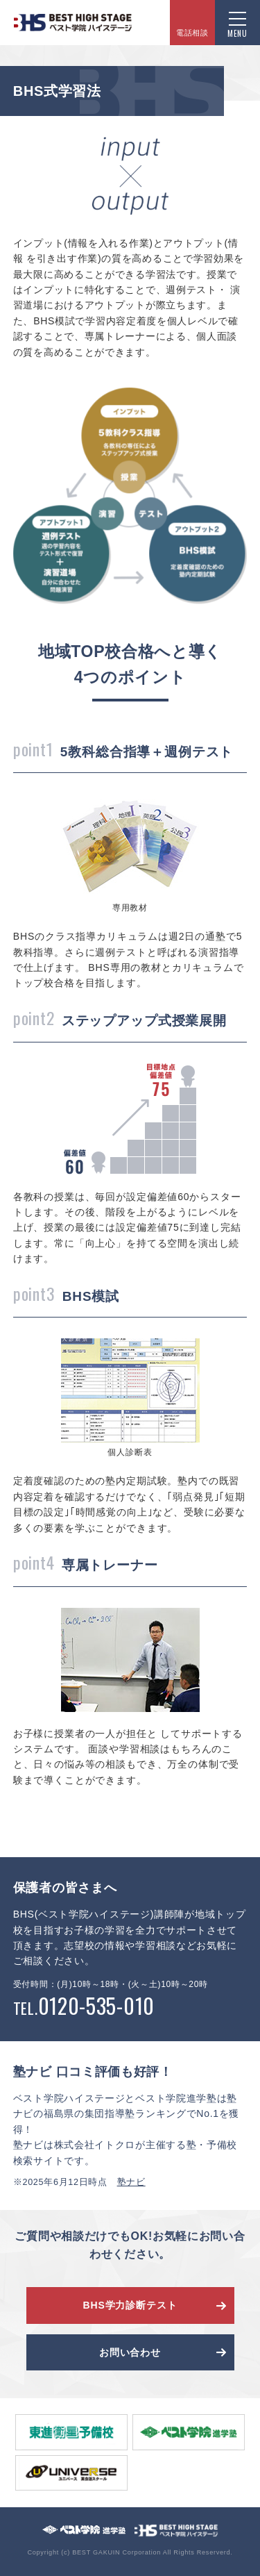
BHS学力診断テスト (130, 2305)
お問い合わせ (130, 2352)
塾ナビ (131, 2182)
